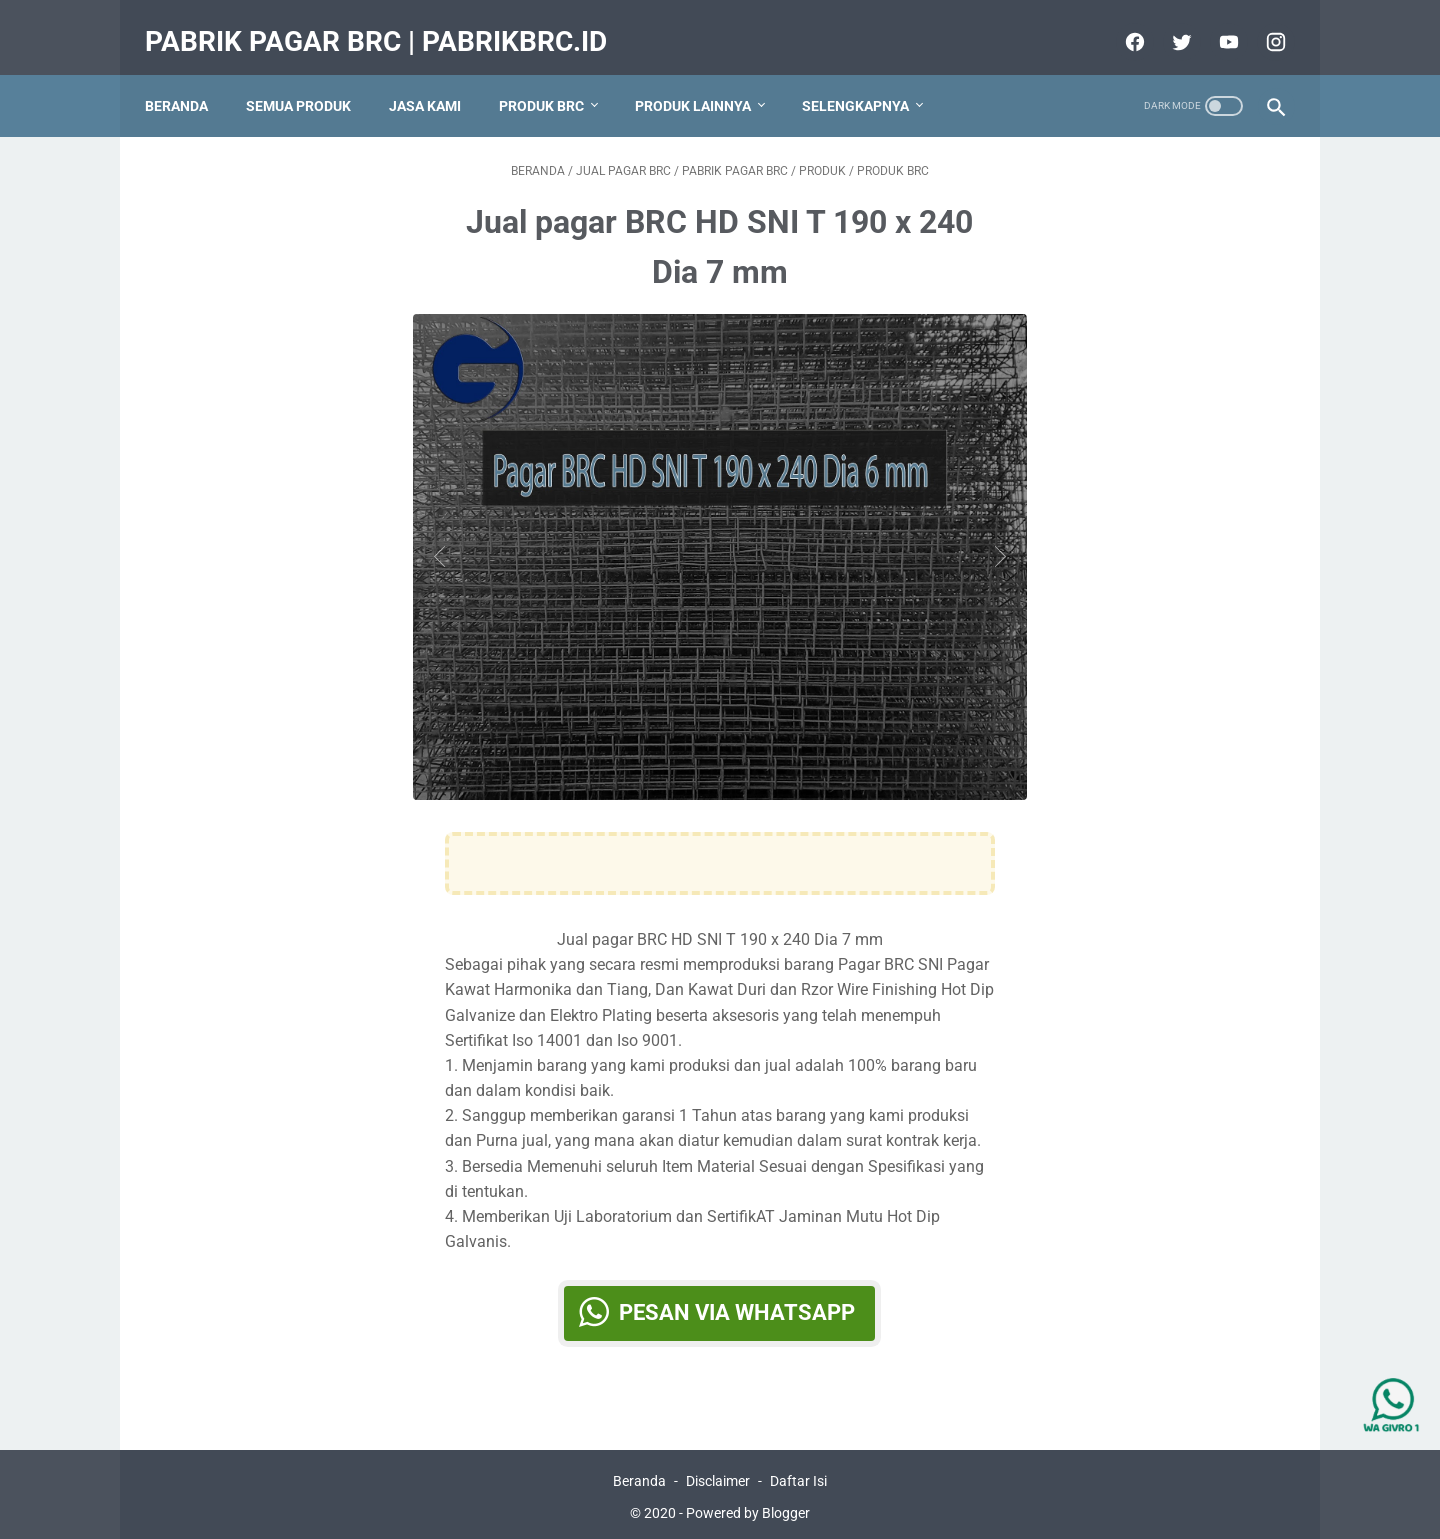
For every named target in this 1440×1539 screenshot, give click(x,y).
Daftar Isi (798, 1476)
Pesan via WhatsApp (738, 1297)
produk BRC (552, 79)
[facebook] (1121, 24)
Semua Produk (309, 79)
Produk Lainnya (704, 79)
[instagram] (1262, 24)
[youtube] (1215, 24)
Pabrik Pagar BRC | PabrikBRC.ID (387, 23)
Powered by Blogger (748, 1508)
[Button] (444, 540)
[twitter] (1168, 24)
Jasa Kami (436, 79)
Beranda (187, 79)
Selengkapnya (866, 79)
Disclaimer (718, 1476)
